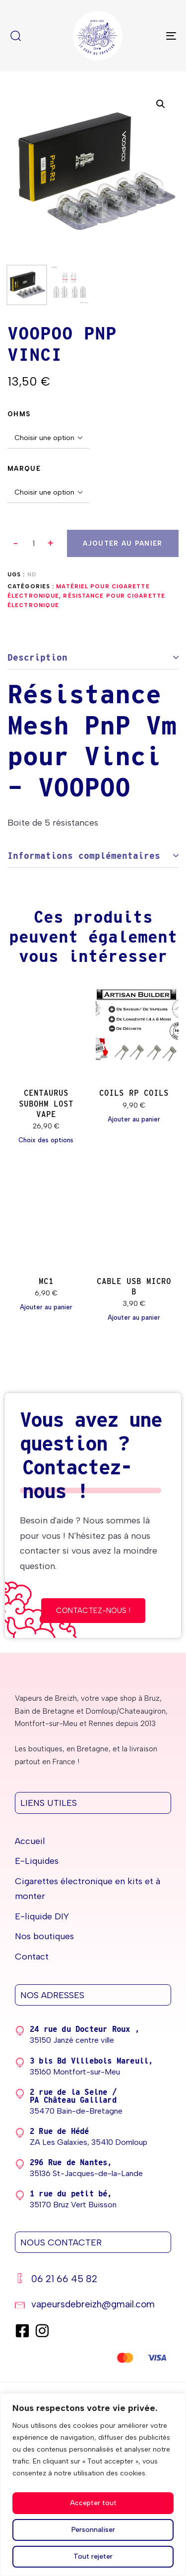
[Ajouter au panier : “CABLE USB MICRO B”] (134, 1318)
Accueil (30, 1841)
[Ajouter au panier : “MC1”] (46, 1307)
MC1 (46, 1281)
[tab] (93, 658)
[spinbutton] (33, 544)
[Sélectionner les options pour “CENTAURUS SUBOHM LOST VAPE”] (45, 1140)
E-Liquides (37, 1860)
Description (37, 657)
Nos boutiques (44, 1936)
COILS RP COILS (134, 1093)
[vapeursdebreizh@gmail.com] (93, 2305)
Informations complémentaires (83, 855)
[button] (51, 543)
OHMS (18, 414)
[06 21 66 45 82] (93, 2280)
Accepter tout (93, 2503)
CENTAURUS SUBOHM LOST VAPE (46, 1103)
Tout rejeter (93, 2556)
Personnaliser (93, 2529)
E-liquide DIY (42, 1916)
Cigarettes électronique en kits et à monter (87, 1889)
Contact (32, 1956)
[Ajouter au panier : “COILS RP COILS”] (134, 1119)
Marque (24, 468)
